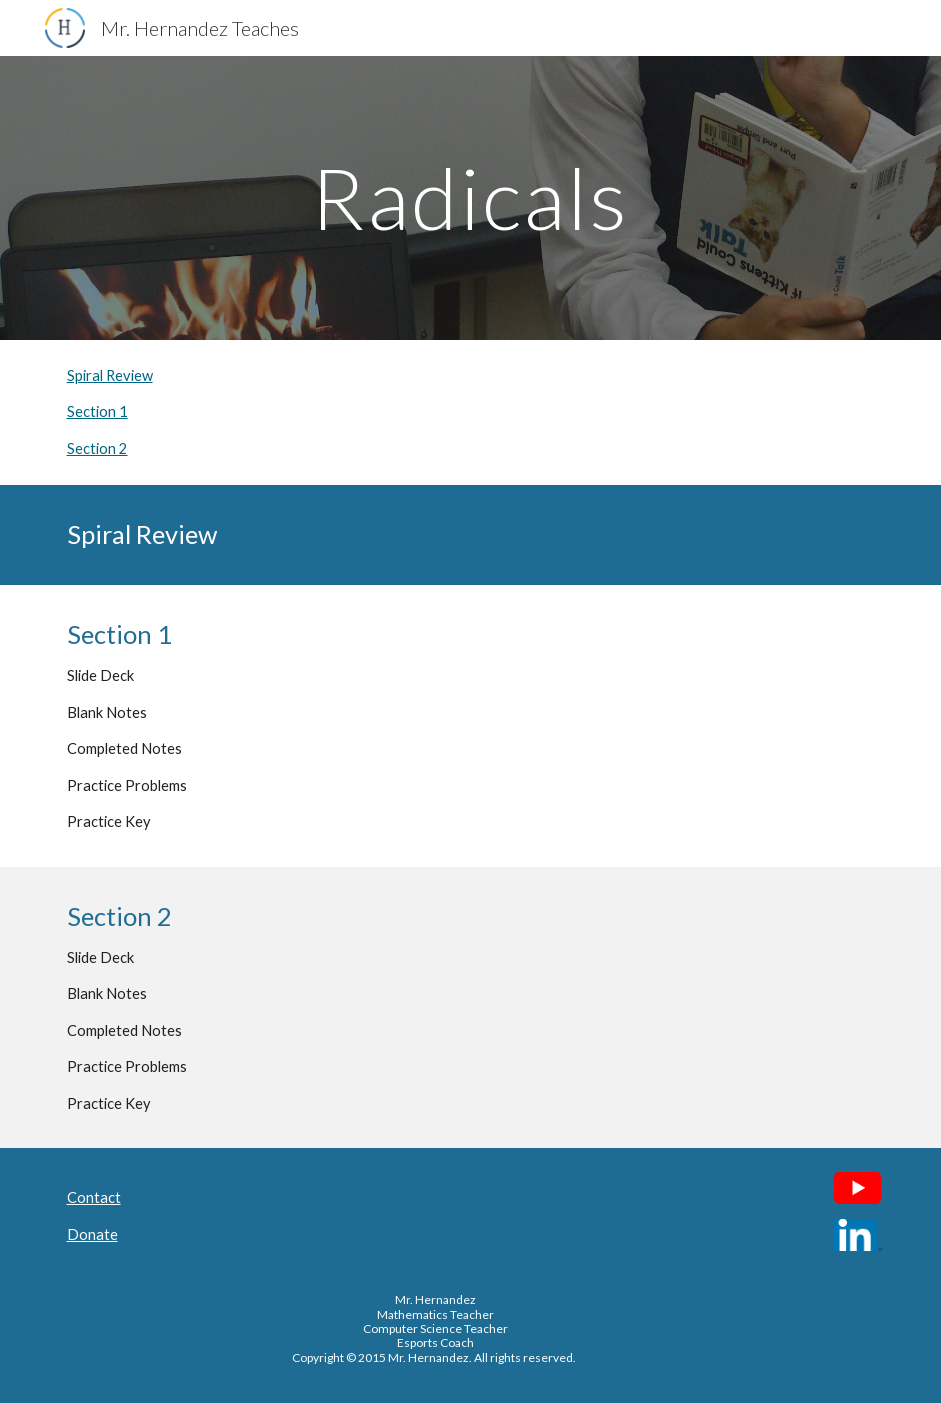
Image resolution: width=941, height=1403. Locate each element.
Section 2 (97, 448)
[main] (470, 197)
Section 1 (97, 411)
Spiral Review (110, 375)
